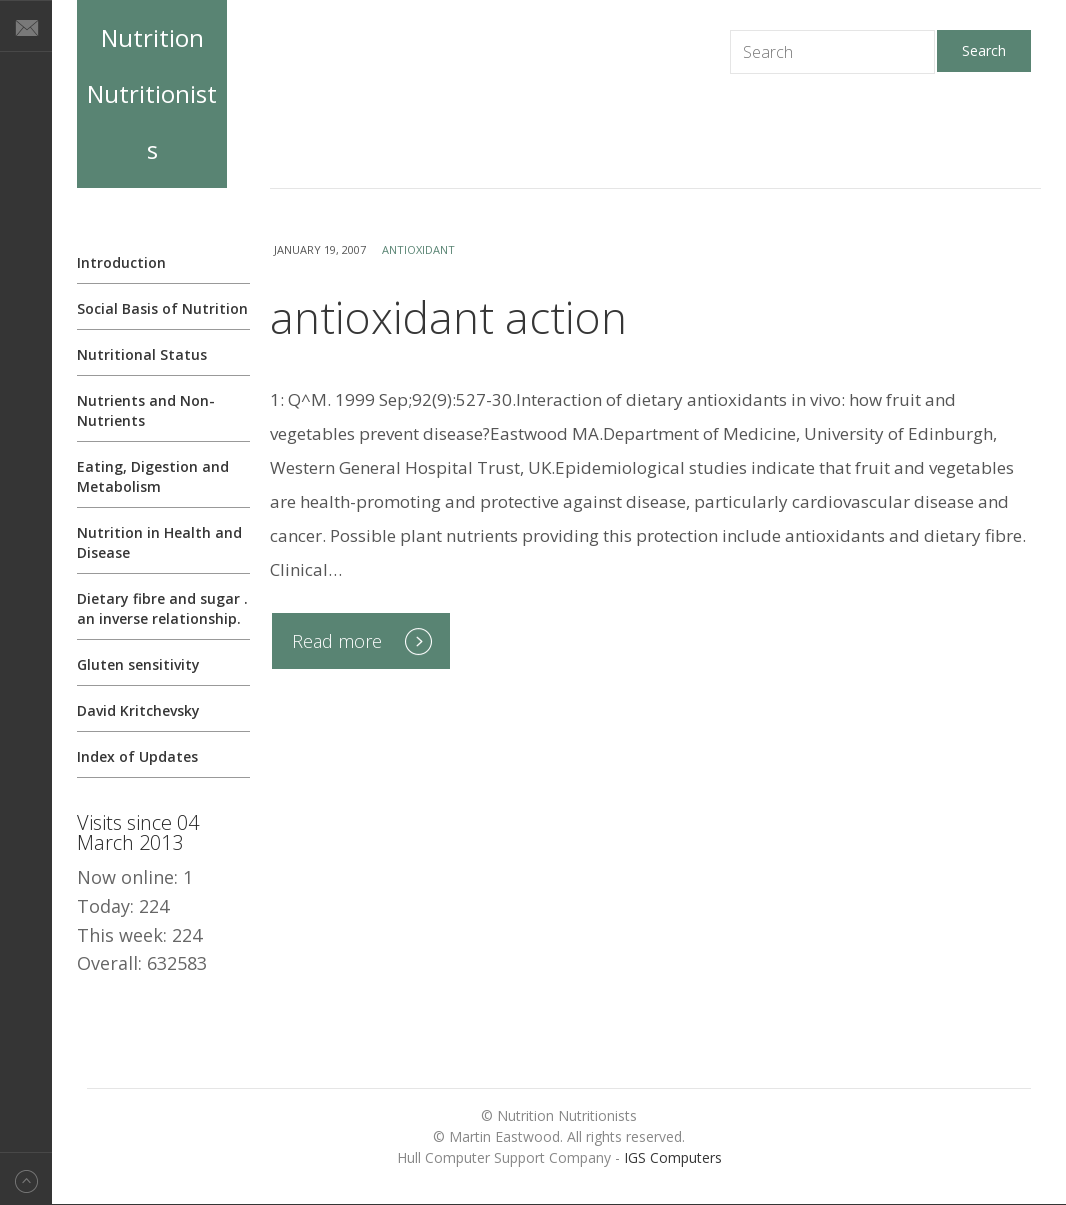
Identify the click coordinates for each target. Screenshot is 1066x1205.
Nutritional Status (142, 354)
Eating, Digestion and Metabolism (153, 476)
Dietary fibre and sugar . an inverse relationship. (162, 608)
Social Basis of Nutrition (162, 308)
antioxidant (418, 249)
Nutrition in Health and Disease (159, 542)
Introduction (121, 262)
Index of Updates (137, 756)
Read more (337, 641)
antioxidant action (448, 317)
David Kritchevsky (138, 710)
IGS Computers (673, 1157)
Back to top (26, 1178)
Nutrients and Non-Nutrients (146, 410)
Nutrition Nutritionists (152, 93)
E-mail (26, 26)
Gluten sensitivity (138, 664)
